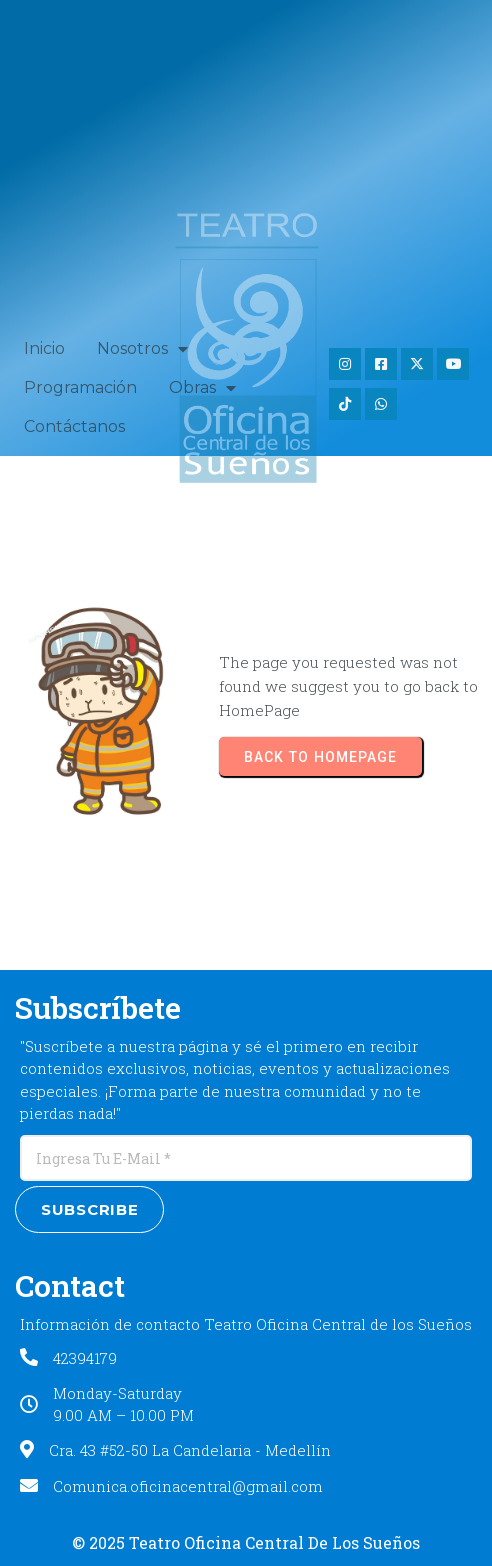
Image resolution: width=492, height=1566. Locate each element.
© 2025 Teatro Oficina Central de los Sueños (246, 1542)
